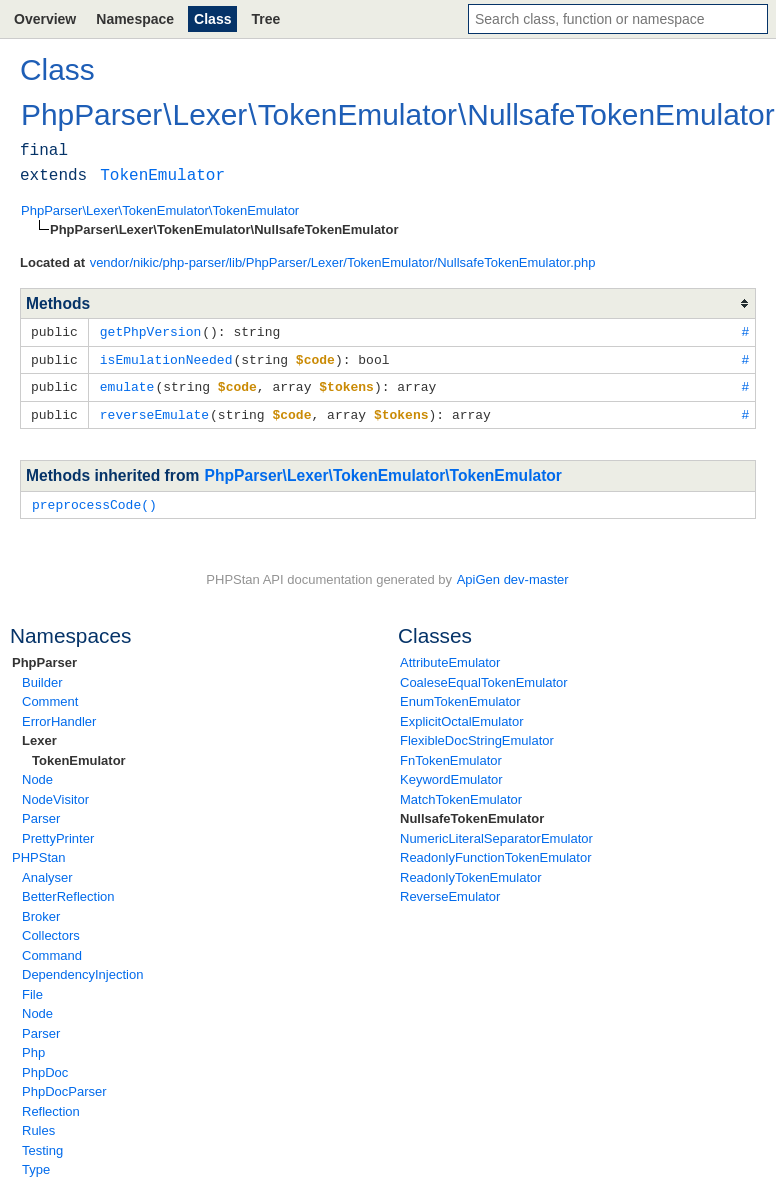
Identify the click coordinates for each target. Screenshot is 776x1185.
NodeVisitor (55, 794)
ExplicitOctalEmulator (462, 716)
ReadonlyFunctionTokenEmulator (496, 852)
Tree (265, 19)
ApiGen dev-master (513, 574)
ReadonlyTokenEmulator (471, 872)
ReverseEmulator (450, 891)
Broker (41, 911)
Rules (38, 1125)
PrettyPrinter (58, 833)
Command (52, 950)
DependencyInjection (82, 969)
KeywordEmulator (451, 774)
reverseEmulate (154, 411)
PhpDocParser (64, 1086)
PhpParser (44, 657)
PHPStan (38, 852)
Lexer (39, 735)
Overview (45, 19)
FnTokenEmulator (451, 755)
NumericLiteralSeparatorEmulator (496, 833)
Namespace (135, 19)
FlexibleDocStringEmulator (477, 735)
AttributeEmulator (450, 657)
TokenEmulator (79, 755)
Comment (50, 696)
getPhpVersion (150, 331)
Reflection (51, 1106)
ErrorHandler (59, 716)
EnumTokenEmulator (460, 696)
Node (37, 774)
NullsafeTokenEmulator (472, 813)
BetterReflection (68, 891)
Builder (42, 677)
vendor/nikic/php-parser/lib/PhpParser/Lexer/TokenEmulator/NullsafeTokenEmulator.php (343, 262)
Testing (42, 1145)
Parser (41, 813)
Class (212, 19)
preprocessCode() (94, 500)
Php (33, 1047)
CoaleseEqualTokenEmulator (484, 677)
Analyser (47, 872)
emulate (127, 384)
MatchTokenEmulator (461, 794)
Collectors (51, 930)
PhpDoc (45, 1067)
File (32, 989)
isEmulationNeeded (166, 358)
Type (36, 1164)
